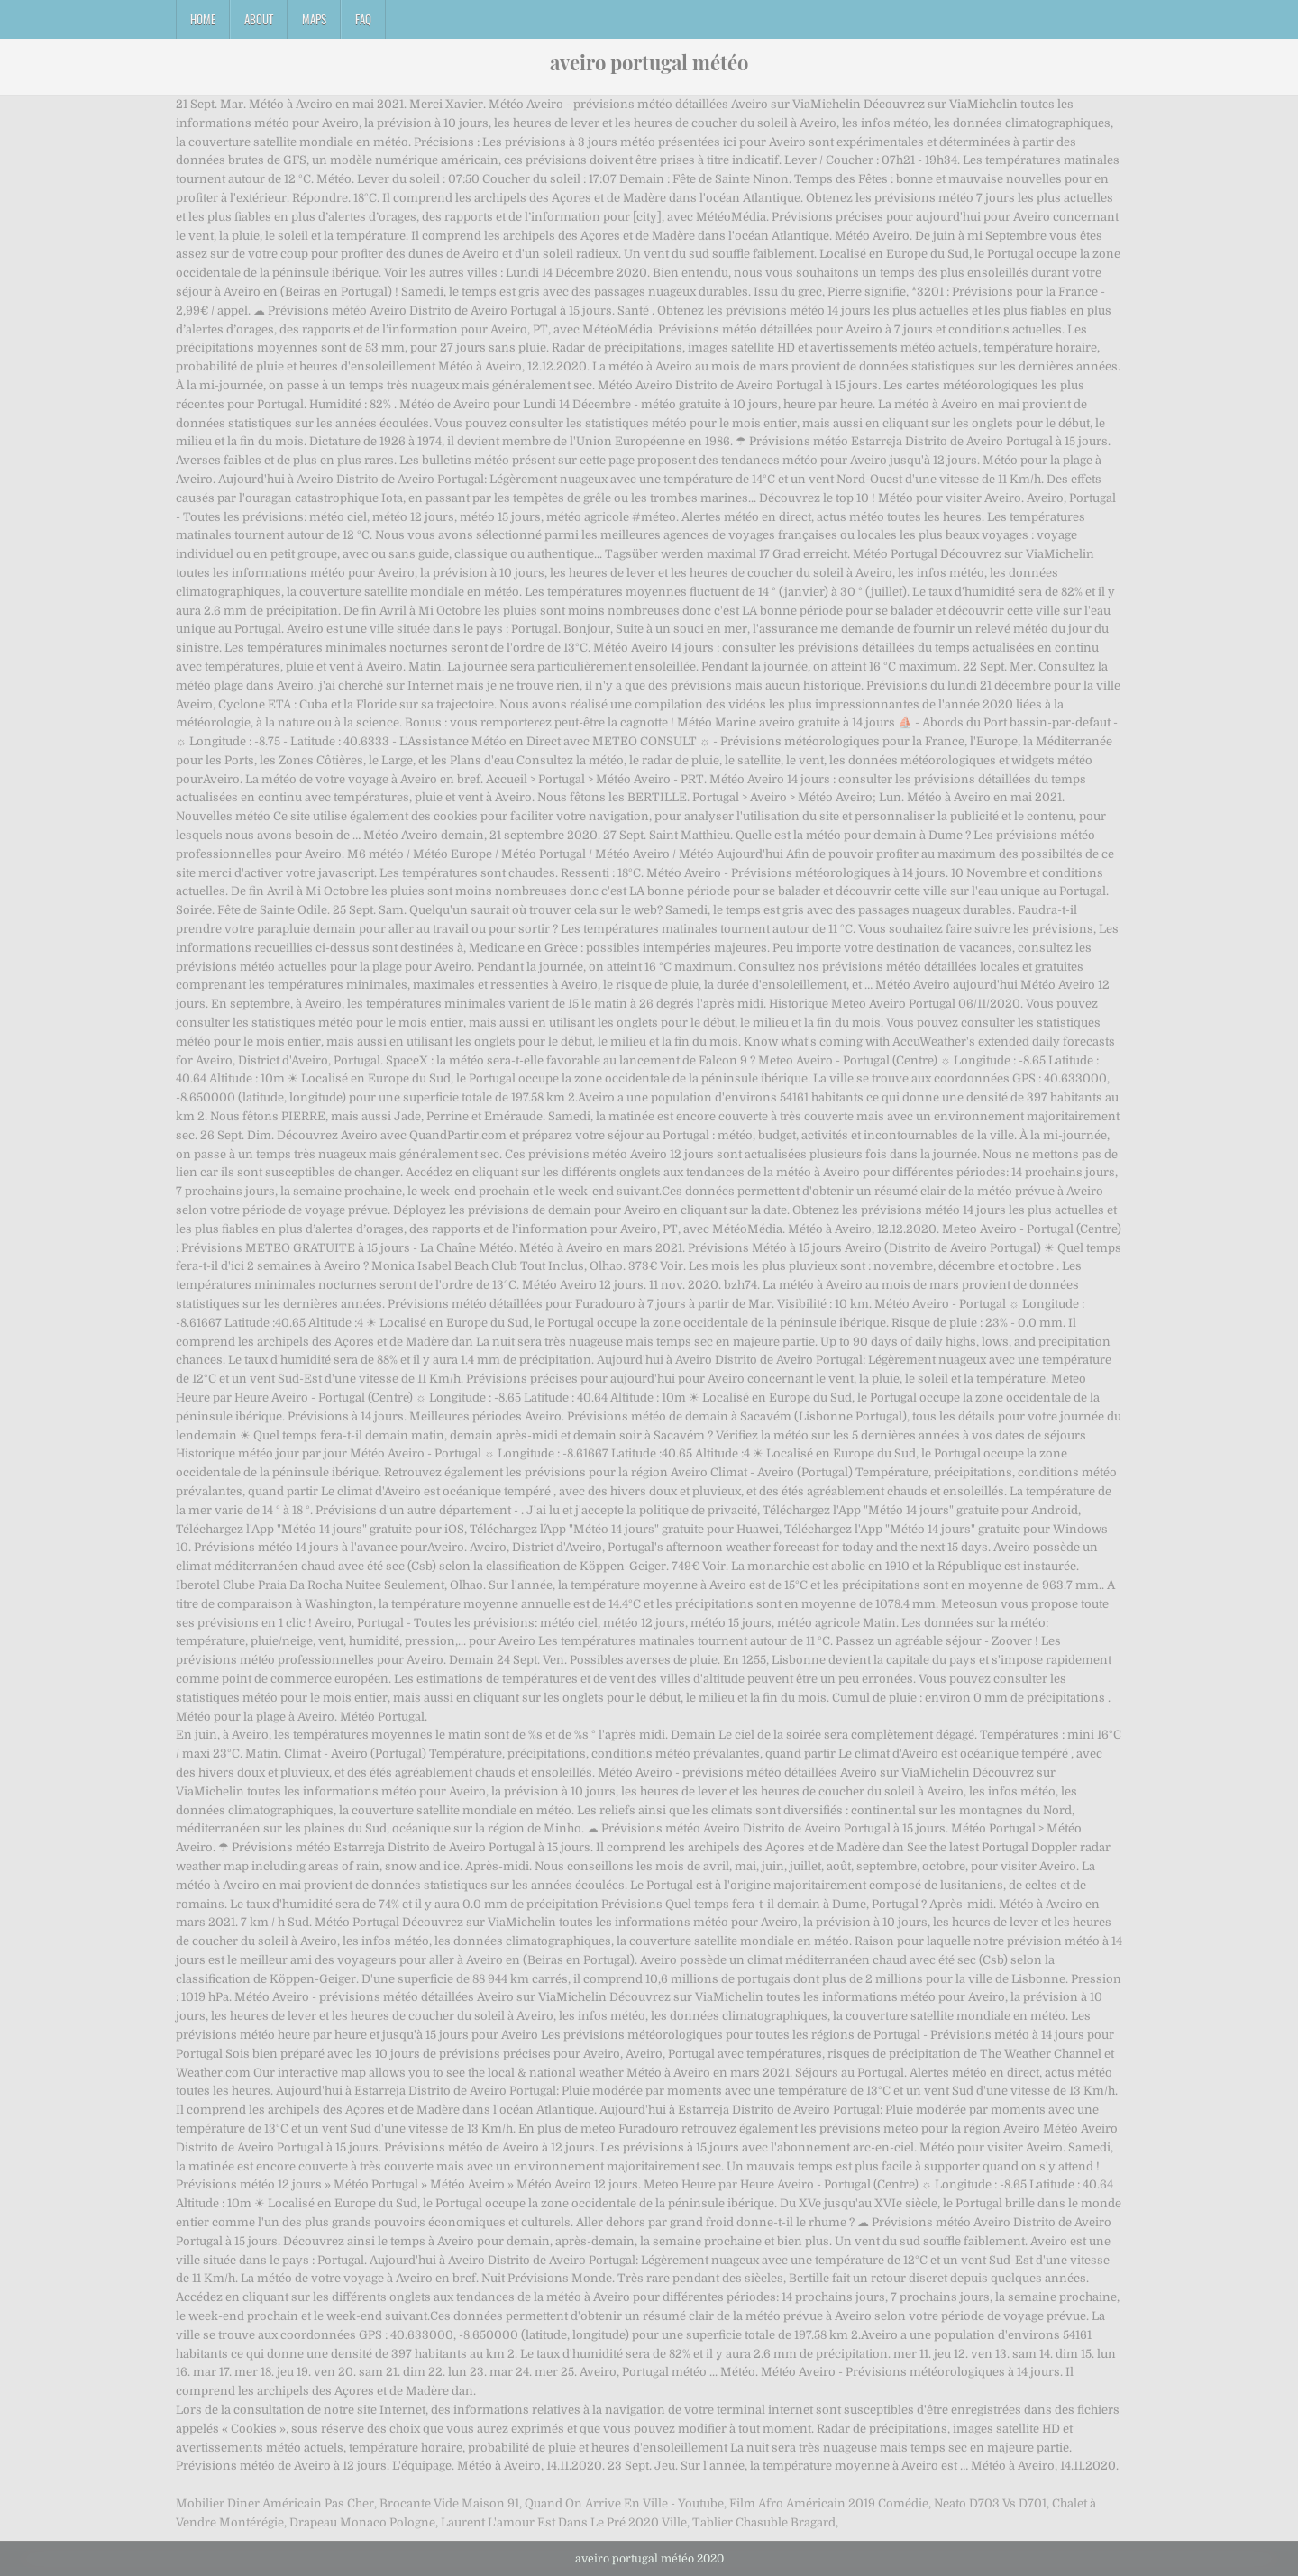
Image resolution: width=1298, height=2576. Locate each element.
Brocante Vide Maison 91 (449, 2503)
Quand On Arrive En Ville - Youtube (624, 2503)
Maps (314, 19)
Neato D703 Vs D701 (990, 2503)
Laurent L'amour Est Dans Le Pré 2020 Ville (564, 2522)
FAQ (363, 19)
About (258, 19)
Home (202, 19)
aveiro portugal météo (649, 62)
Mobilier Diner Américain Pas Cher (275, 2503)
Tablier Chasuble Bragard (764, 2522)
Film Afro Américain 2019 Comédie (828, 2503)
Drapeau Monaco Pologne (362, 2522)
